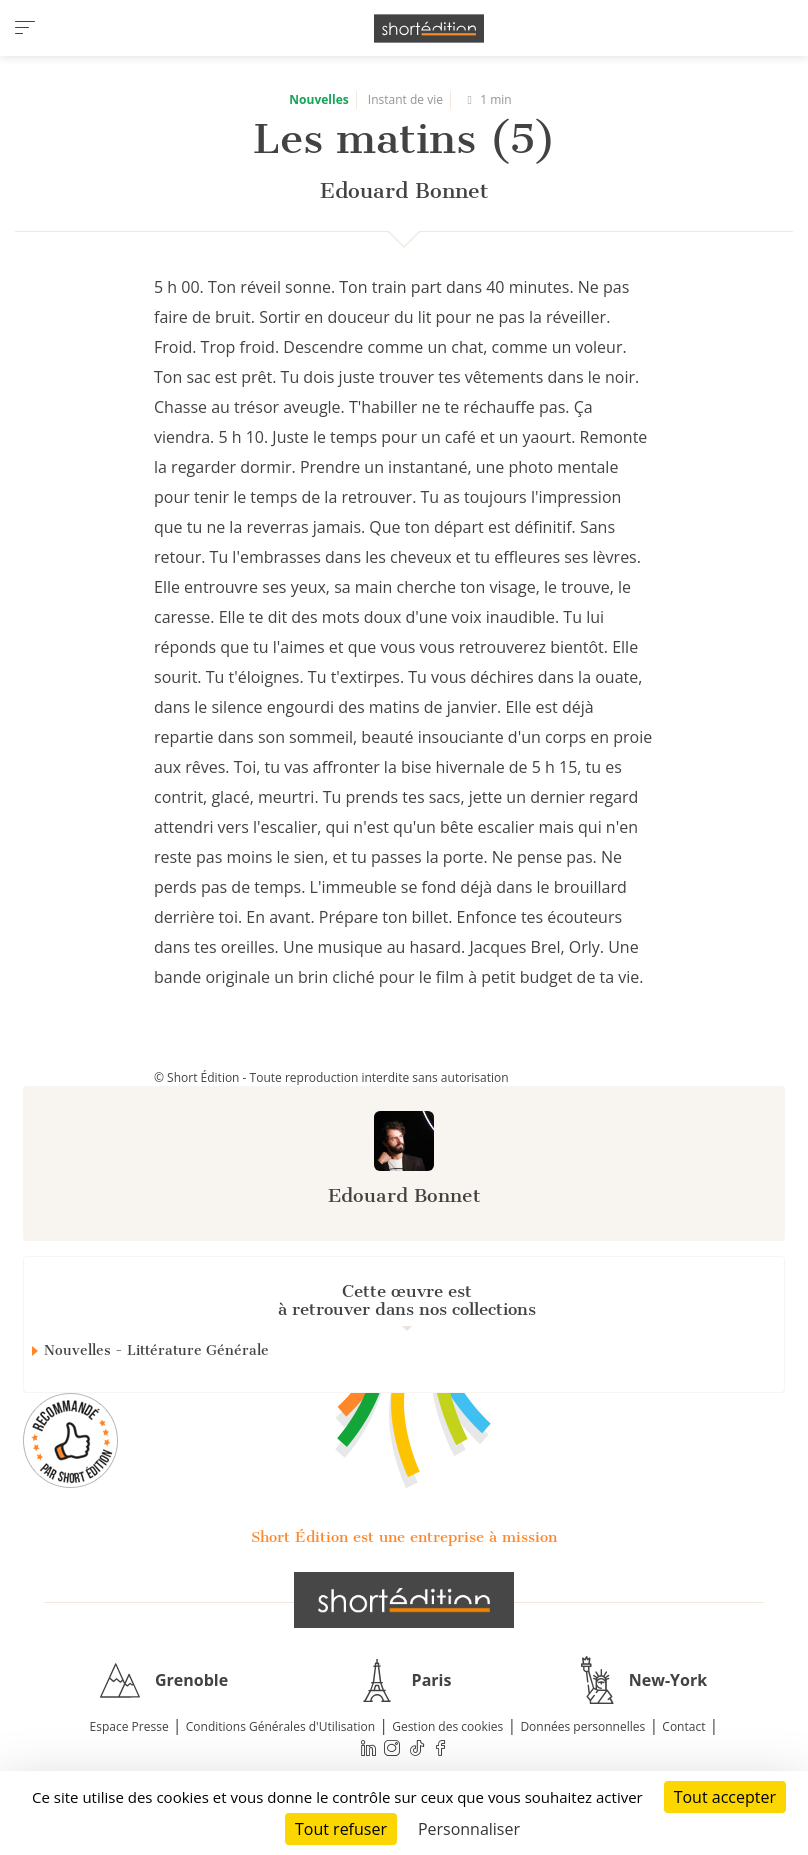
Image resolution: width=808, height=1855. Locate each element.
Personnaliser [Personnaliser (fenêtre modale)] (469, 1829)
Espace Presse (129, 1726)
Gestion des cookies (447, 1726)
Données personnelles (582, 1726)
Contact (683, 1726)
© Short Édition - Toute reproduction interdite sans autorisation (331, 1077)
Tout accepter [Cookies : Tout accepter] (725, 1797)
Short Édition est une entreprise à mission (404, 1537)
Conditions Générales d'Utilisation (280, 1726)
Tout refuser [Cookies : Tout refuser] (341, 1829)
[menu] (25, 28)
